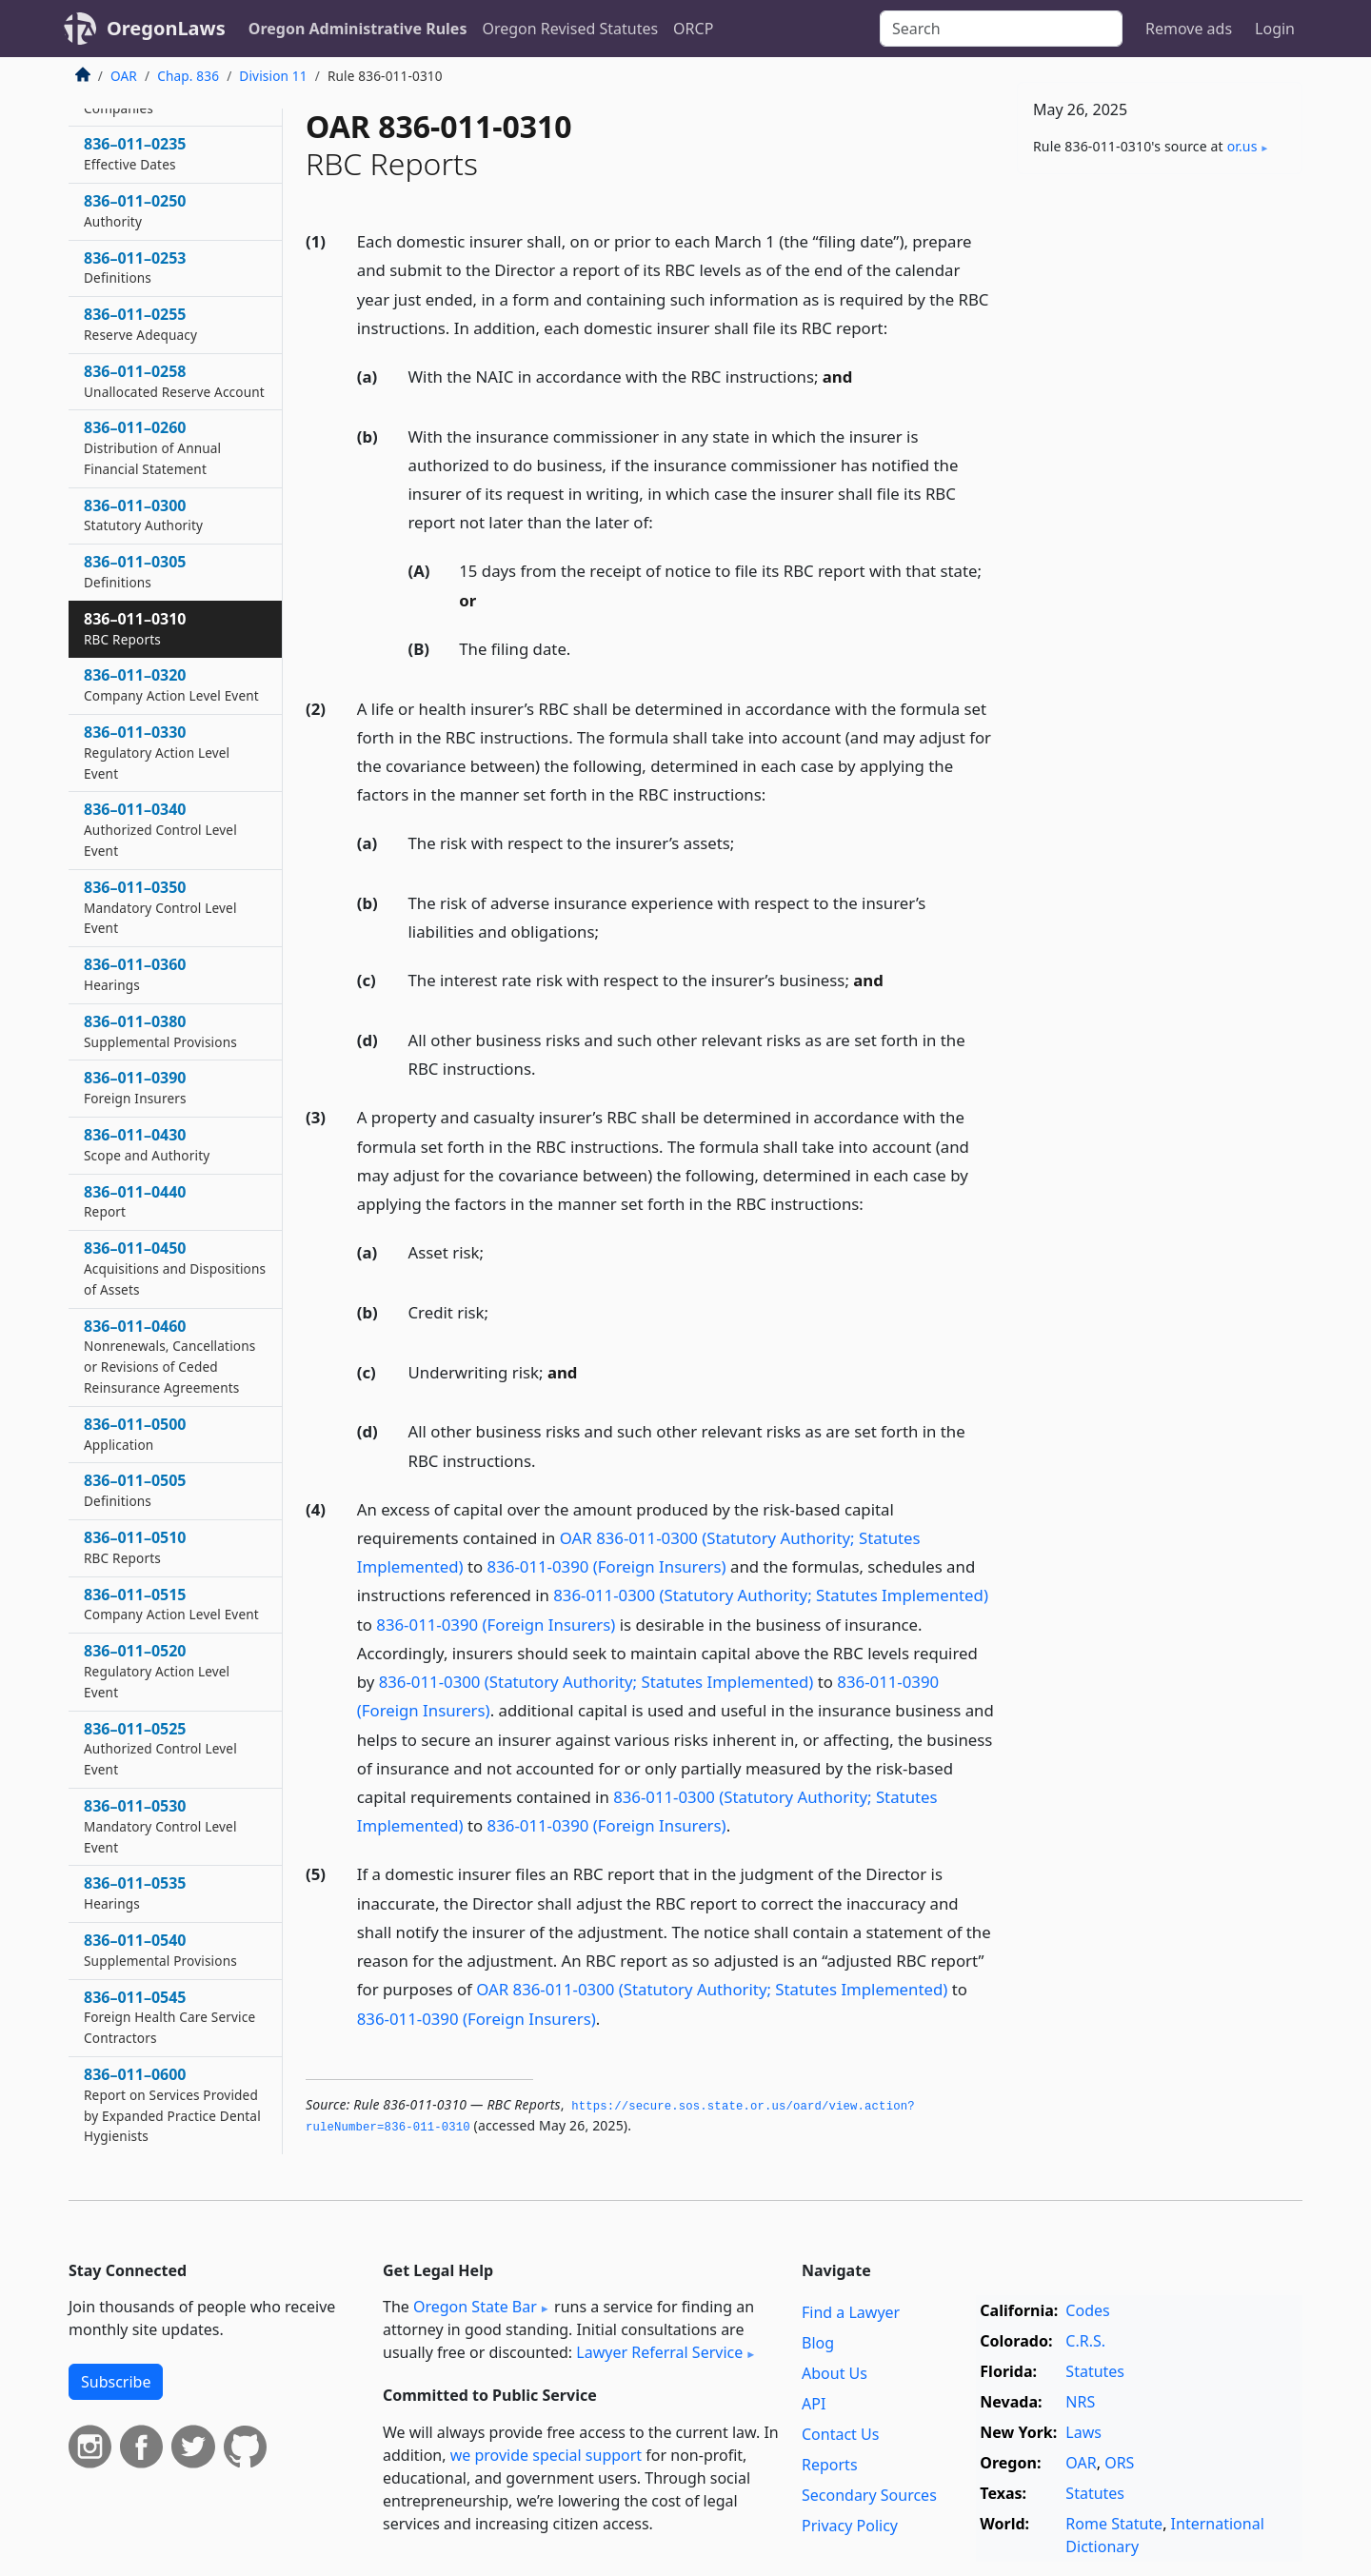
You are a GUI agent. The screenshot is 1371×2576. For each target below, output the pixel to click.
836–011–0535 (135, 1892)
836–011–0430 (146, 1144)
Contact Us (840, 2434)
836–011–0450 (175, 1268)
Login (1275, 28)
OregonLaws (166, 28)
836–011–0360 (135, 974)
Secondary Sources (869, 2495)
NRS (1080, 2401)
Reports (830, 2464)
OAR (123, 76)
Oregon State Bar (475, 2306)
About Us (834, 2373)
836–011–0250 (135, 210)
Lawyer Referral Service (659, 2352)
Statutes (1094, 2371)
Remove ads (1188, 28)
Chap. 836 (188, 76)
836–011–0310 (135, 628)
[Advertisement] (1159, 486)
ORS (1119, 2462)
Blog (818, 2342)
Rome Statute (1113, 2523)
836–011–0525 (160, 1748)
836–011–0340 (160, 829)
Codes (1087, 2310)
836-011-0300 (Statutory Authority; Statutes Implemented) (770, 1595)
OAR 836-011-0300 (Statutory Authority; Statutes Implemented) (711, 1989)
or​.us (1242, 146)
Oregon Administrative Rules (357, 28)
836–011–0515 (171, 1604)
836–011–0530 (160, 1825)
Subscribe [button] (115, 2381)
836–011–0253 (135, 267)
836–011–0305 (135, 571)
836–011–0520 (156, 1670)
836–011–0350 (160, 907)
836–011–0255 (140, 324)
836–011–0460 (169, 1356)
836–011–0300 (143, 515)
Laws (1083, 2432)
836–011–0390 (135, 1087)
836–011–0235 (135, 153)
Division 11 (273, 76)
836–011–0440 (135, 1201)
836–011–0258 (174, 381)
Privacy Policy (850, 2525)
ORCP (693, 28)
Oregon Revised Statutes (570, 28)
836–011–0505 (135, 1490)
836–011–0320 (171, 684)
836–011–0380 (160, 1031)
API (813, 2403)
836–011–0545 (169, 2017)
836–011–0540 (160, 1950)
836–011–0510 (135, 1547)
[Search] (1001, 28)
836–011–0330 (156, 752)
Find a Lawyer (851, 2312)
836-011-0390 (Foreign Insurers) (606, 1566)
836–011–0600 (172, 2104)
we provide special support (546, 2455)
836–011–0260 (152, 447)
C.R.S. (1085, 2340)
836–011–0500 (135, 1434)
